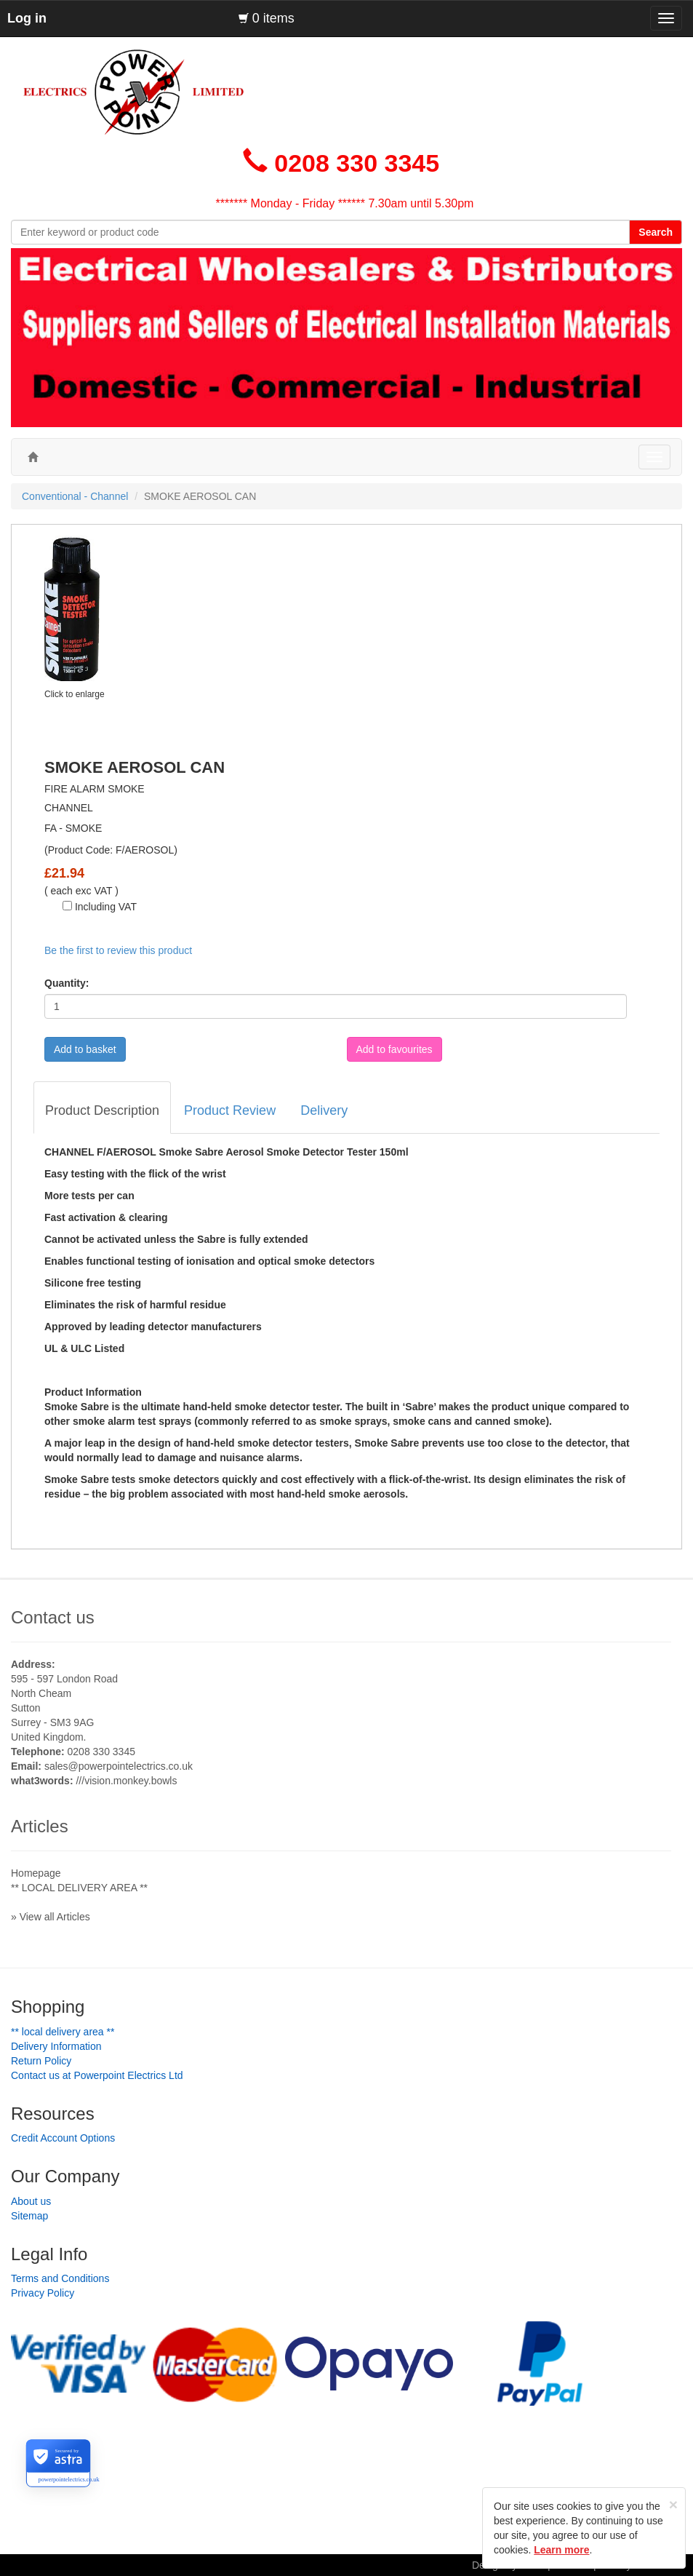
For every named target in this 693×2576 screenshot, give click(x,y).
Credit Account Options (63, 2138)
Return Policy (41, 2061)
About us (31, 2201)
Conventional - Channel (75, 496)
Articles (39, 1826)
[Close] (673, 2504)
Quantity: (66, 983)
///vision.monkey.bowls (126, 1780)
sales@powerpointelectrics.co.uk (118, 1766)
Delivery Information (56, 2046)
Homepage (36, 1873)
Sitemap (29, 2216)
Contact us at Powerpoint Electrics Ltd (97, 2075)
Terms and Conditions (60, 2278)
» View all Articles (50, 1917)
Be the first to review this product (118, 950)
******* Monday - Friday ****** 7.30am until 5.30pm (345, 203)
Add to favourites (394, 1049)
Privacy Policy (42, 2293)
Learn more (561, 2550)
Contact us (53, 1617)
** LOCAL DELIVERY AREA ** (79, 1887)
